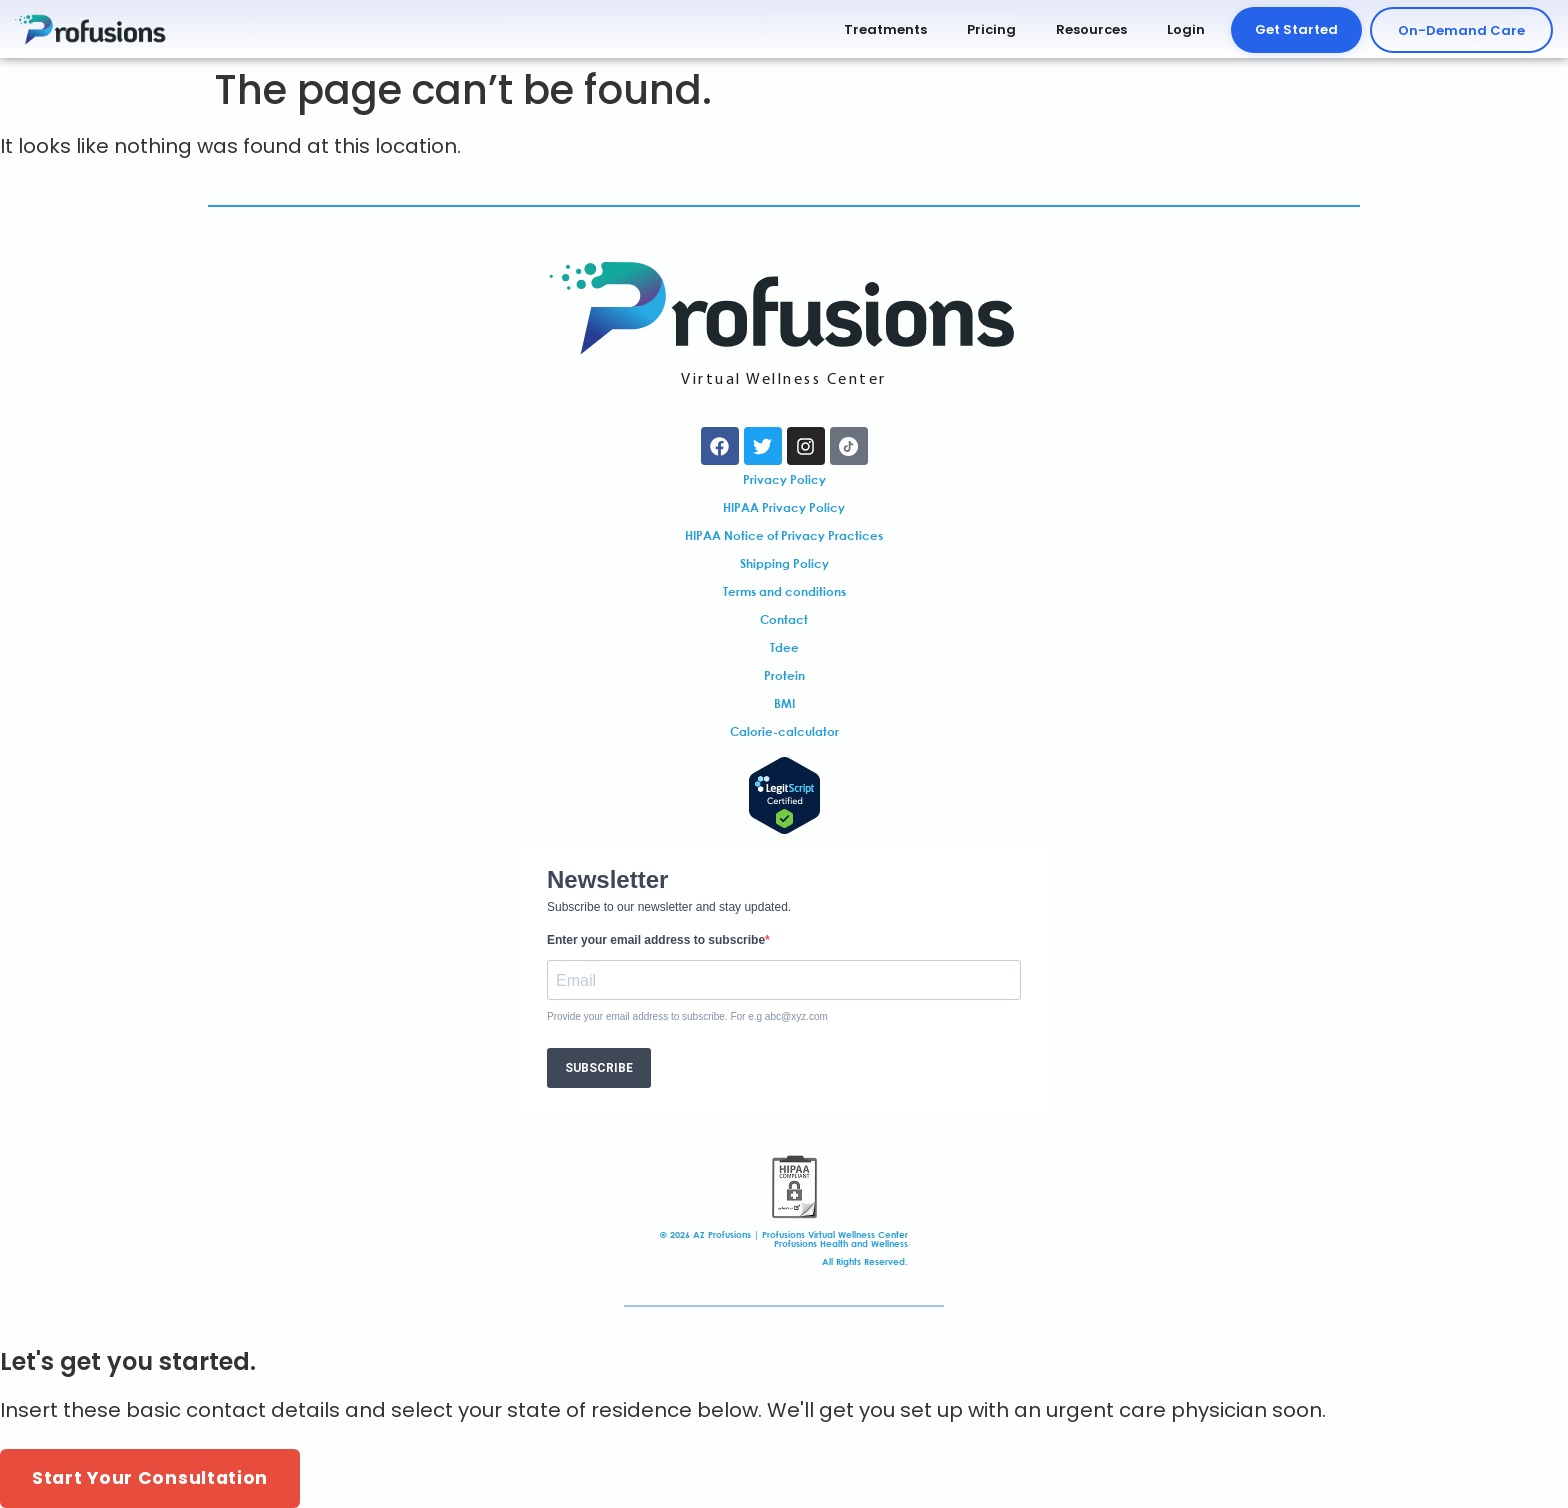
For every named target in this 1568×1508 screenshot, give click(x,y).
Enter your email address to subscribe (656, 940)
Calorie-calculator (784, 731)
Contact (784, 619)
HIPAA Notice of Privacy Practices (784, 535)
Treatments (885, 29)
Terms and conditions (784, 591)
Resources (1091, 29)
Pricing (991, 29)
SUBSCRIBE (599, 1068)
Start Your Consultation (150, 1478)
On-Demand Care (1461, 30)
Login (1186, 29)
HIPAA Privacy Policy (784, 507)
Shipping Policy (784, 563)
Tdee (784, 647)
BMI (784, 703)
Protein (784, 675)
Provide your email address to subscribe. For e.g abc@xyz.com (687, 1017)
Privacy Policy (784, 479)
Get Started (1296, 29)
